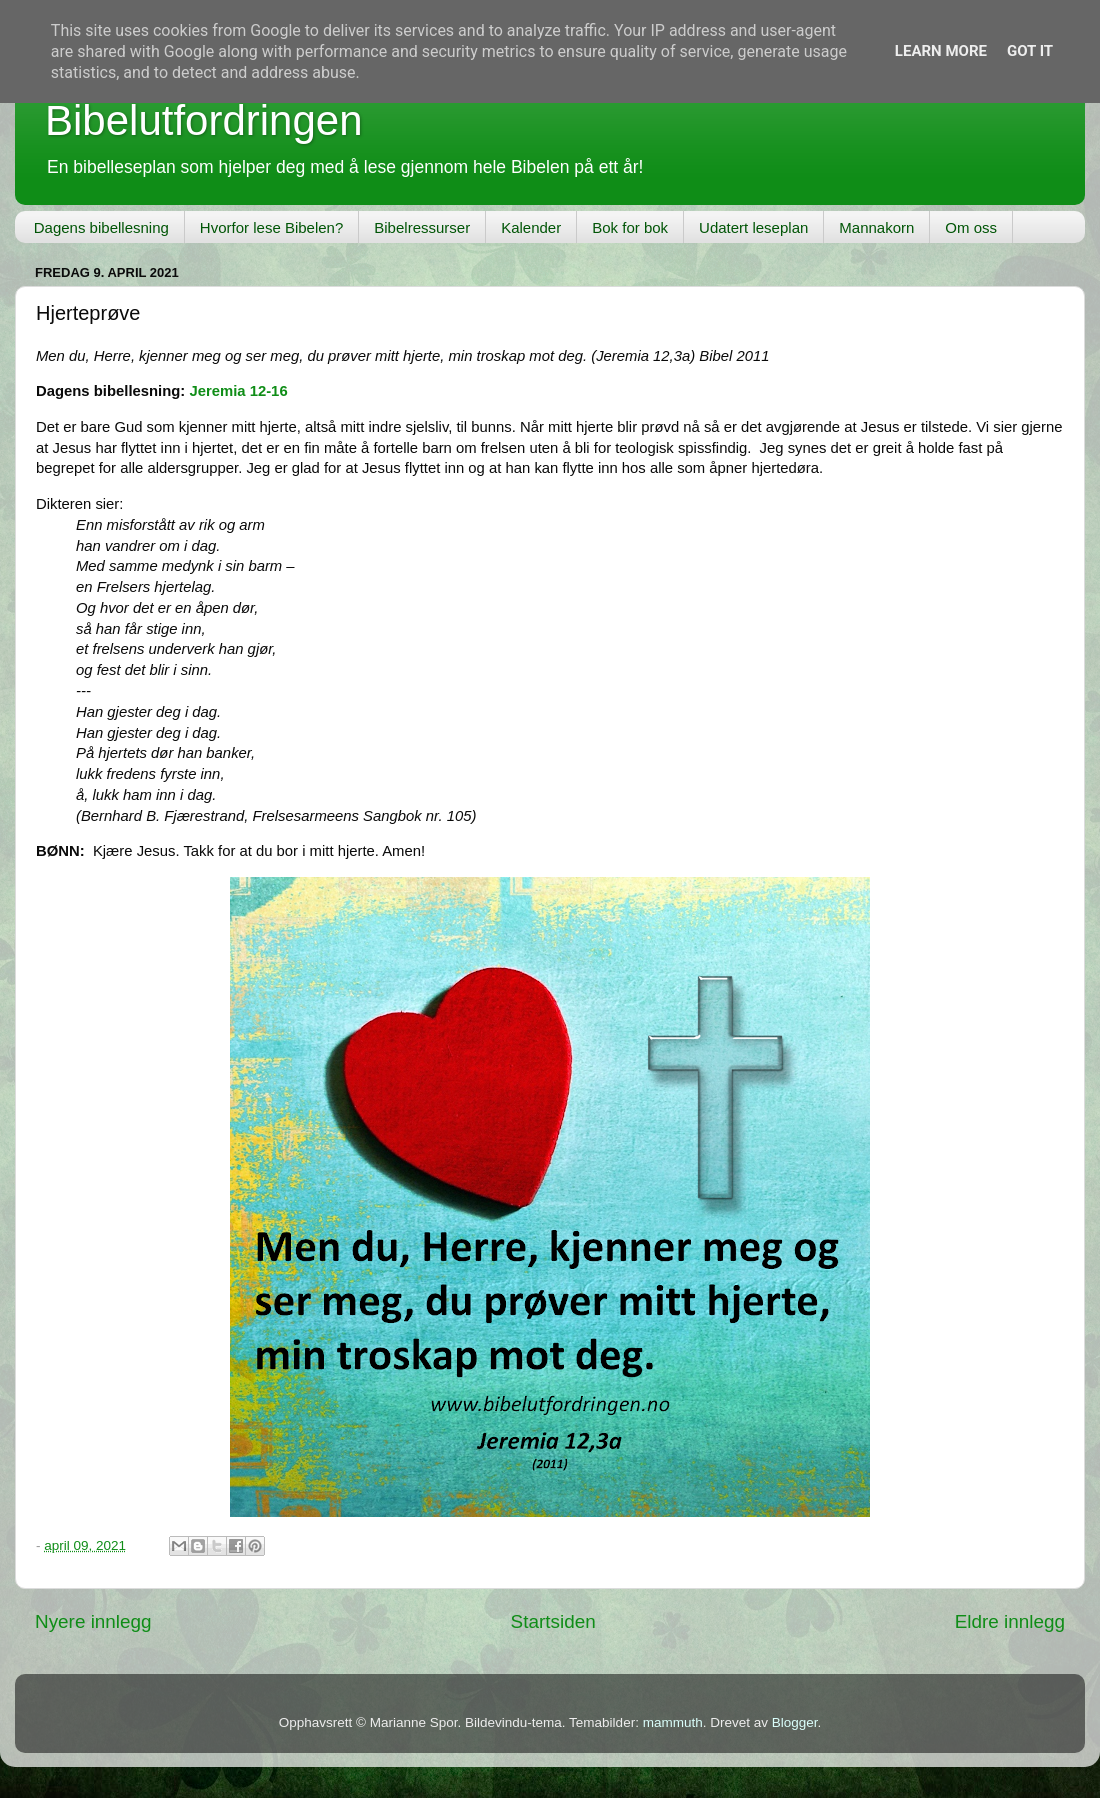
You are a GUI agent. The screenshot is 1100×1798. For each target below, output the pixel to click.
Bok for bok (630, 227)
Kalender (531, 227)
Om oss (971, 227)
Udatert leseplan (753, 227)
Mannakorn (876, 227)
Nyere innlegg (93, 1621)
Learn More (941, 51)
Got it (1030, 51)
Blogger (795, 1722)
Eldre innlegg (1010, 1621)
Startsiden (553, 1621)
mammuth (673, 1722)
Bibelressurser (422, 227)
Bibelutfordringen (204, 120)
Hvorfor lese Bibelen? (271, 227)
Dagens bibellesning (101, 227)
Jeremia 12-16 (238, 391)
